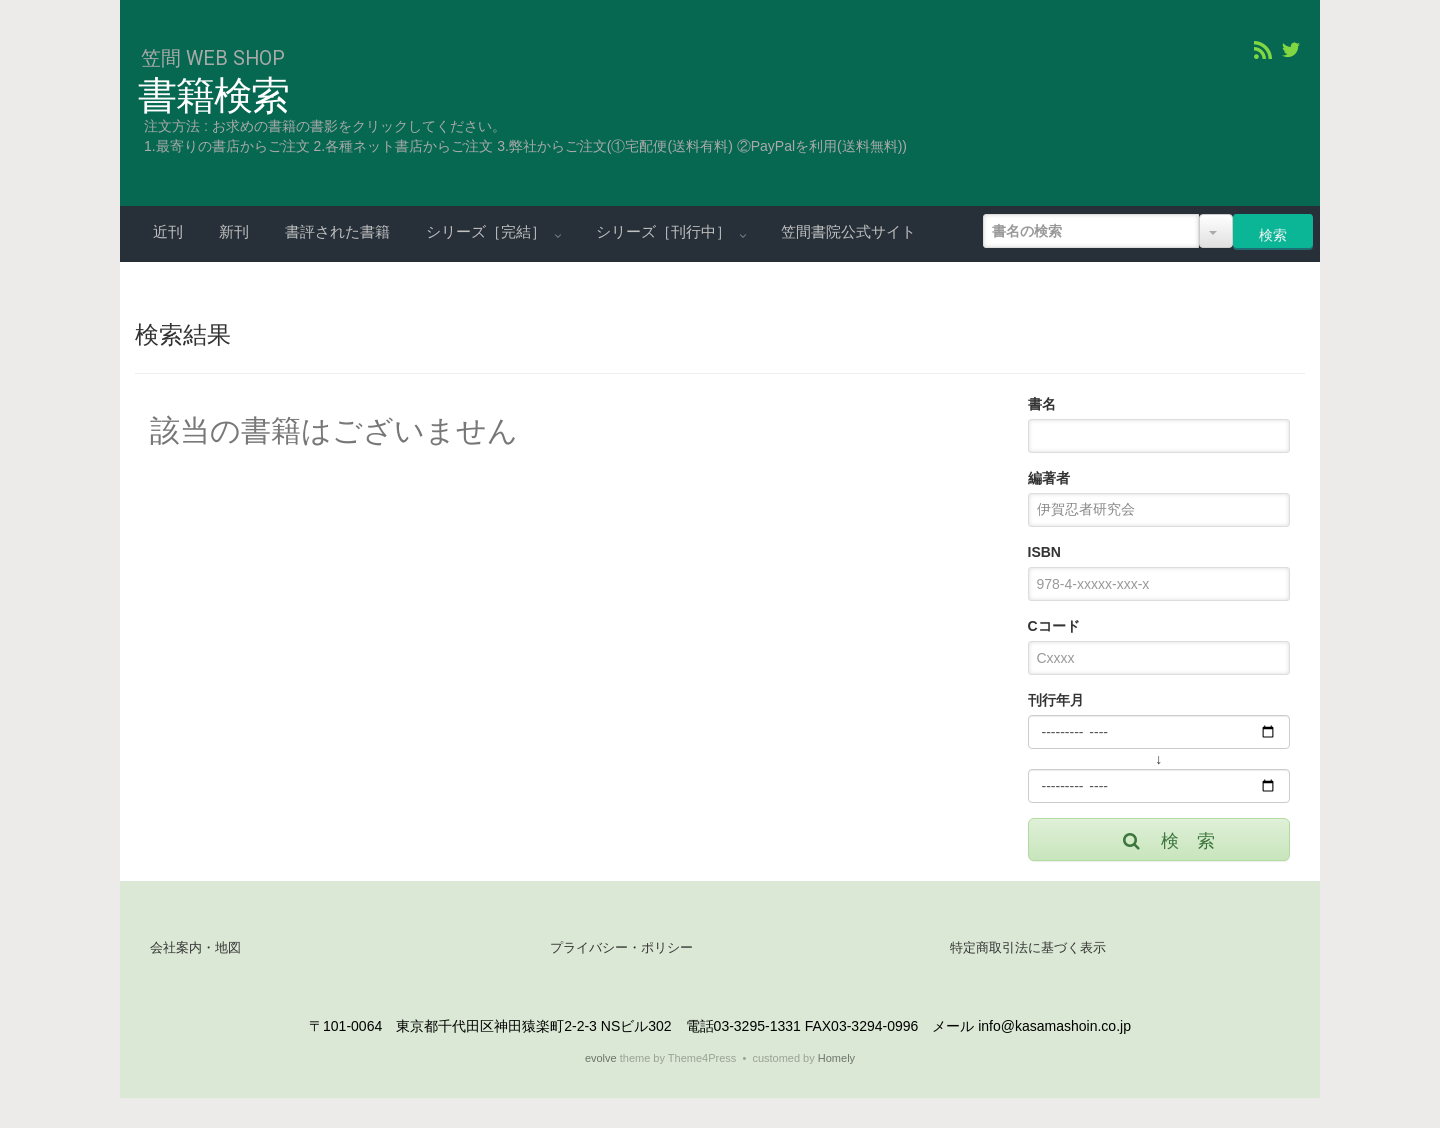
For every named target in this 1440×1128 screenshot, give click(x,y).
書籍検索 (213, 96)
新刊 (234, 232)
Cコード (1054, 626)
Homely (836, 1058)
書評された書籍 (337, 232)
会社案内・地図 (195, 947)
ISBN (1044, 552)
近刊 (168, 232)
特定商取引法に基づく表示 (1028, 947)
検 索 (1167, 841)
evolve (601, 1058)
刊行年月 (1056, 700)
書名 (1042, 404)
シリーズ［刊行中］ (665, 232)
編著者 (1049, 478)
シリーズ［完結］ (488, 232)
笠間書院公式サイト (848, 232)
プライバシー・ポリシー (621, 947)
